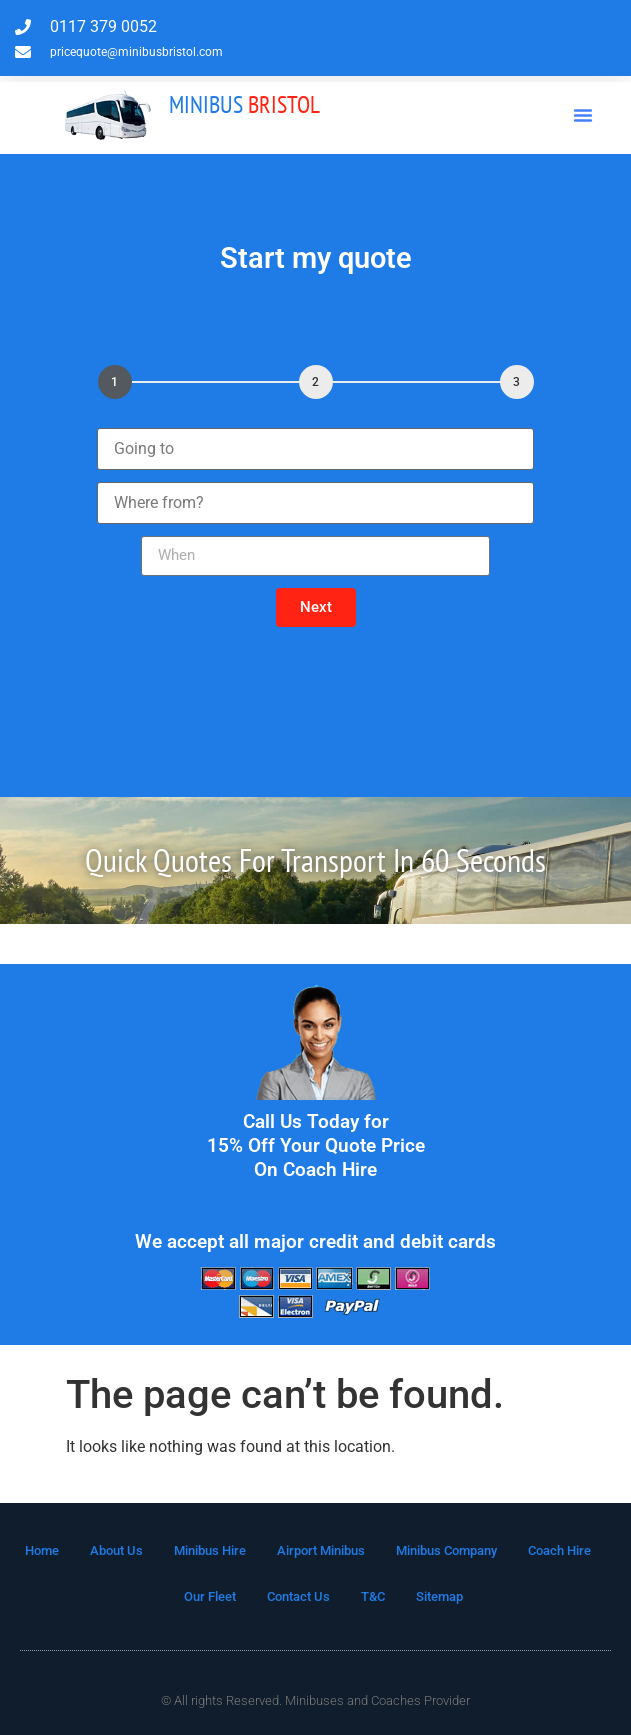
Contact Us (298, 1596)
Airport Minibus (321, 1550)
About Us (116, 1550)
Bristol (244, 104)
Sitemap (439, 1596)
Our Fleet (210, 1596)
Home (42, 1550)
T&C (373, 1596)
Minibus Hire (210, 1550)
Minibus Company (446, 1550)
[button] (583, 115)
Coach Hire (559, 1550)
